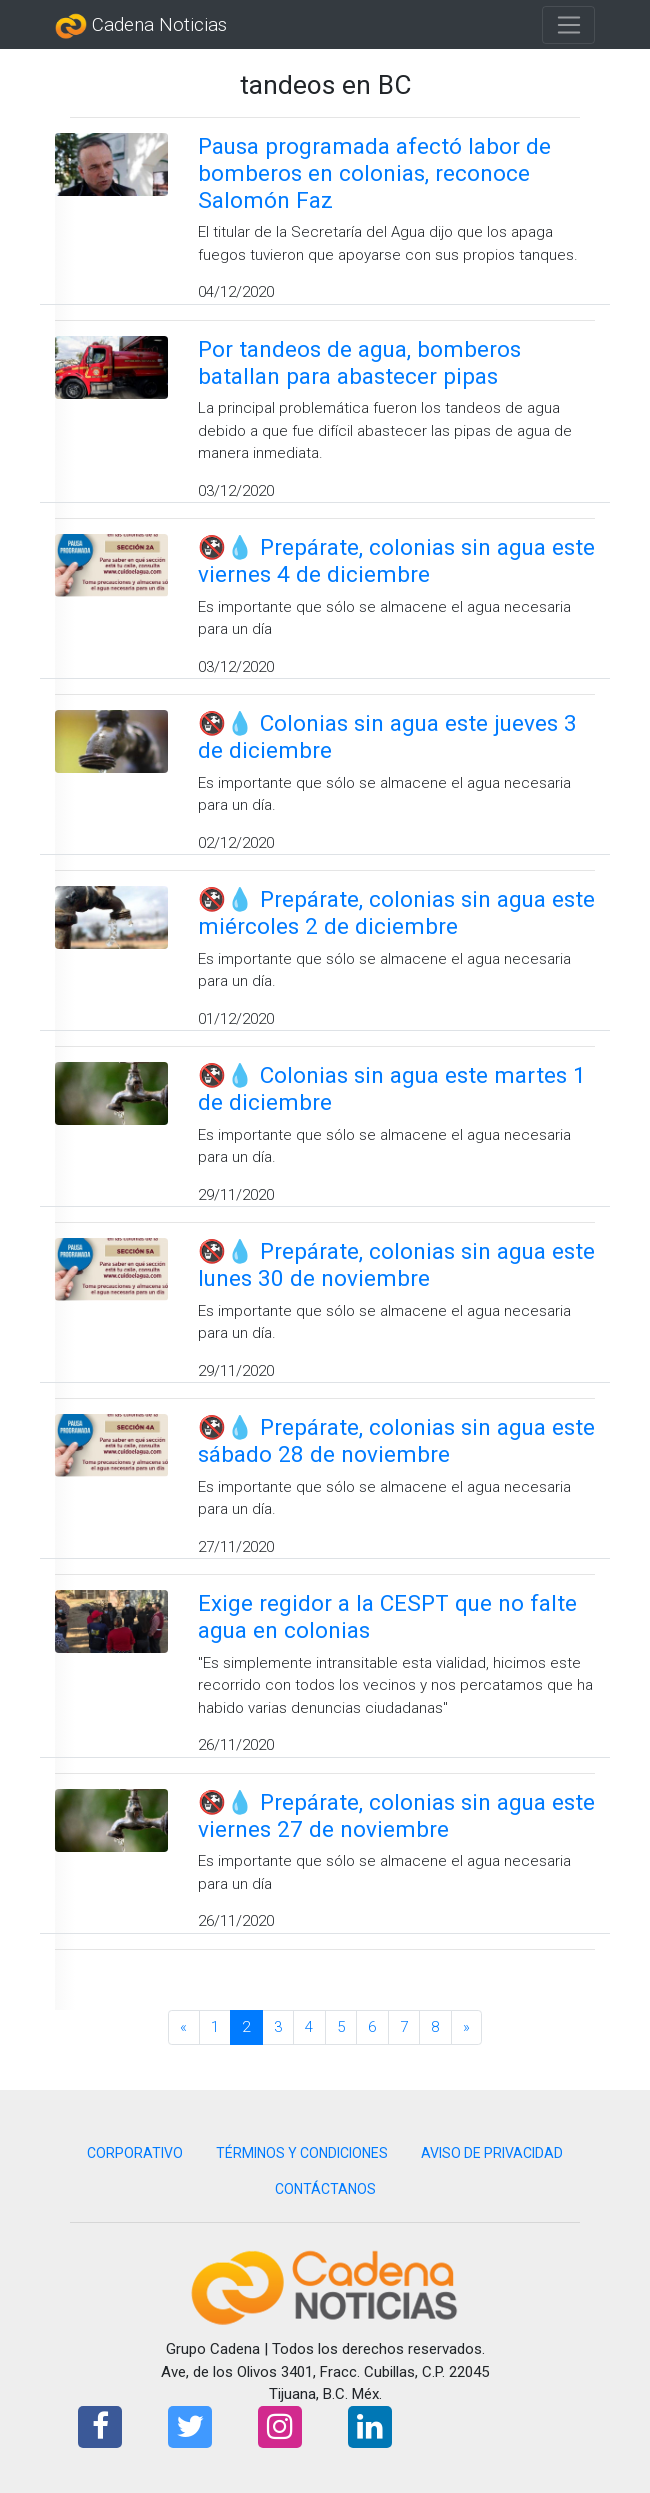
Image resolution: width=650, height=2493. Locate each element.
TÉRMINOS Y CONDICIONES (302, 2153)
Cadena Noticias (141, 26)
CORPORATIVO (135, 2153)
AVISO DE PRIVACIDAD (492, 2153)
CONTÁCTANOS (325, 2189)
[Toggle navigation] (568, 25)
